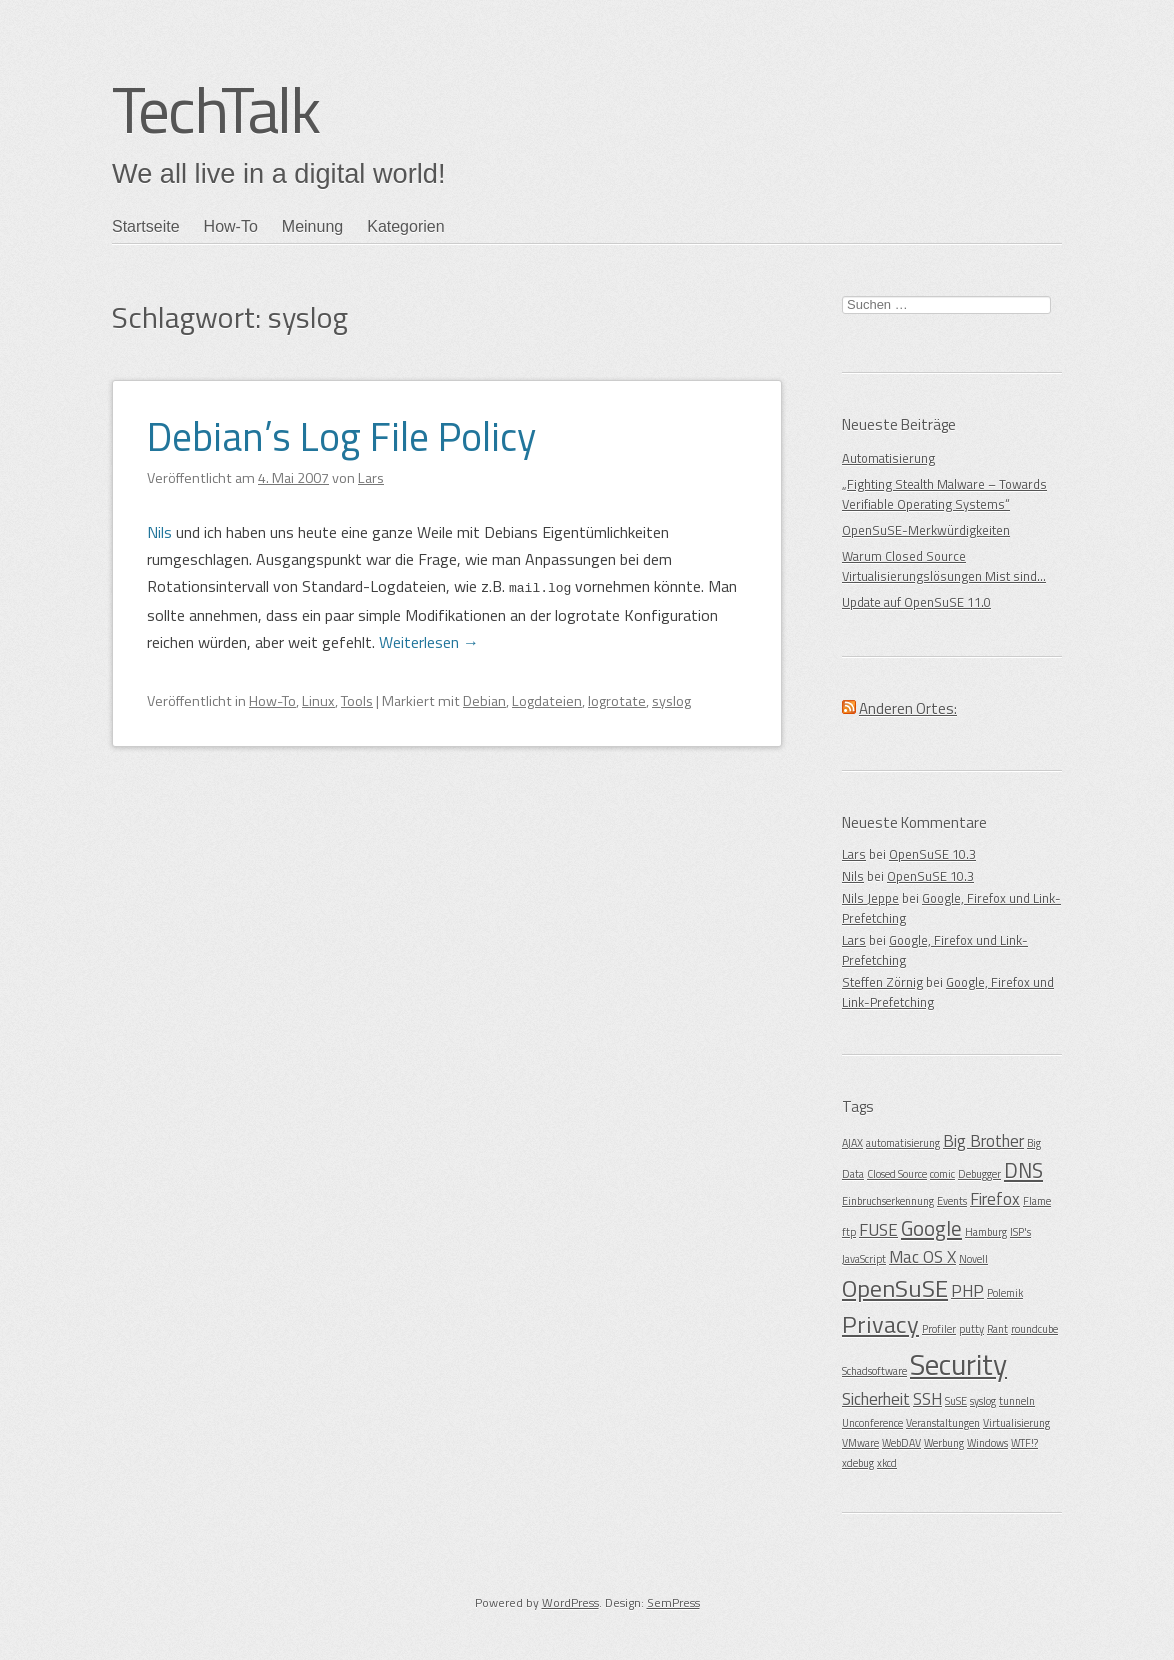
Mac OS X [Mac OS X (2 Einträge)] (922, 1257)
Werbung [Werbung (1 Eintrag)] (944, 1443)
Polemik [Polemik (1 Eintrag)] (1005, 1293)
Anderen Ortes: (908, 708)
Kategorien (405, 226)
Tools (357, 700)
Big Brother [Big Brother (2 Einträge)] (983, 1141)
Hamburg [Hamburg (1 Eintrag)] (986, 1232)
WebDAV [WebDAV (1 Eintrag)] (901, 1443)
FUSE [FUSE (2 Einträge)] (878, 1230)
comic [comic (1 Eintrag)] (942, 1174)
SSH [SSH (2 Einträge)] (927, 1399)
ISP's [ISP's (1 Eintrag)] (1020, 1232)
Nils (159, 532)
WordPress (570, 1602)
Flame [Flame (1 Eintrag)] (1037, 1201)
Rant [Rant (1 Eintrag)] (997, 1329)
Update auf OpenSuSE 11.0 (916, 602)
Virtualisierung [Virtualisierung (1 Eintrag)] (1016, 1423)
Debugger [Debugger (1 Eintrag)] (979, 1174)
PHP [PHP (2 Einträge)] (967, 1291)
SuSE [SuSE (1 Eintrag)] (956, 1401)
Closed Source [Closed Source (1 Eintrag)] (897, 1174)
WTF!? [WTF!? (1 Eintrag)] (1024, 1443)
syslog (671, 700)
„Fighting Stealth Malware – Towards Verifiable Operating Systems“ (944, 494)
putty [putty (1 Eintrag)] (971, 1329)
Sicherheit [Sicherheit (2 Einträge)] (876, 1399)
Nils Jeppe (870, 898)
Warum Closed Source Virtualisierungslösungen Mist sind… (944, 566)
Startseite (146, 226)
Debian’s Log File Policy (341, 436)
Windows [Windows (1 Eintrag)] (987, 1443)
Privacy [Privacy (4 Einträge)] (880, 1324)
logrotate (617, 700)
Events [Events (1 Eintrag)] (952, 1201)
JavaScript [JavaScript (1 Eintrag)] (864, 1259)
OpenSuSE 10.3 (932, 854)
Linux (318, 700)
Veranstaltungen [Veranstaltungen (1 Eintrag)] (943, 1423)
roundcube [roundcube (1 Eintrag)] (1034, 1329)
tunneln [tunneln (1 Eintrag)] (1017, 1401)
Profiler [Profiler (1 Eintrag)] (939, 1329)
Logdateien (547, 700)
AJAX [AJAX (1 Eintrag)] (852, 1143)
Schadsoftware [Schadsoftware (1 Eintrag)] (874, 1371)
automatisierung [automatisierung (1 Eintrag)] (903, 1143)
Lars (854, 854)
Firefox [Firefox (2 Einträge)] (995, 1199)
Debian (484, 700)
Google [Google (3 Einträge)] (931, 1228)
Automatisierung (888, 458)
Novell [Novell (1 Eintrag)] (973, 1259)
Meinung (312, 226)
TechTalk (215, 109)
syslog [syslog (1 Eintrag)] (983, 1401)
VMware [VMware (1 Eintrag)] (860, 1443)
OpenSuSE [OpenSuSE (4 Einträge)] (895, 1288)
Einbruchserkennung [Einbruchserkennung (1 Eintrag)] (888, 1201)
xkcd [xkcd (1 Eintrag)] (887, 1463)
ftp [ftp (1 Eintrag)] (849, 1232)
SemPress (673, 1602)
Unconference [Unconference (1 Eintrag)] (872, 1423)
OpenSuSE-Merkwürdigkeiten (926, 530)
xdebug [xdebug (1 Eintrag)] (858, 1463)
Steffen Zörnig (882, 982)
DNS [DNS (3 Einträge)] (1023, 1170)
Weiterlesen (429, 641)
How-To (231, 226)
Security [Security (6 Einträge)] (958, 1364)
